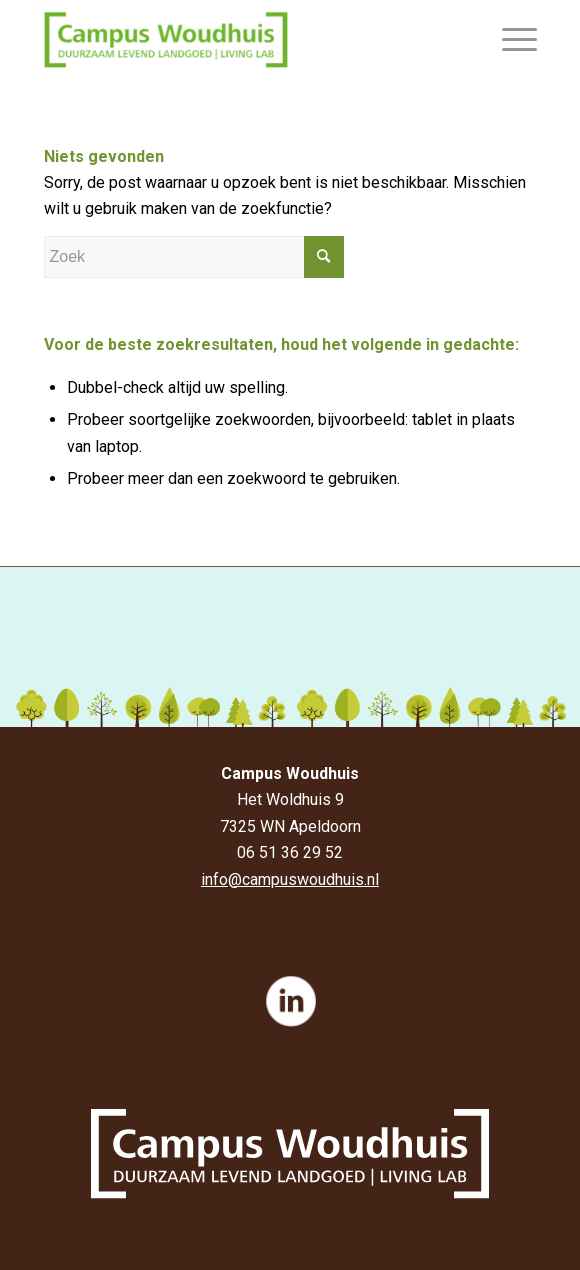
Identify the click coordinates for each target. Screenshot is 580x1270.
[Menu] (509, 40)
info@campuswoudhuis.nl (290, 879)
